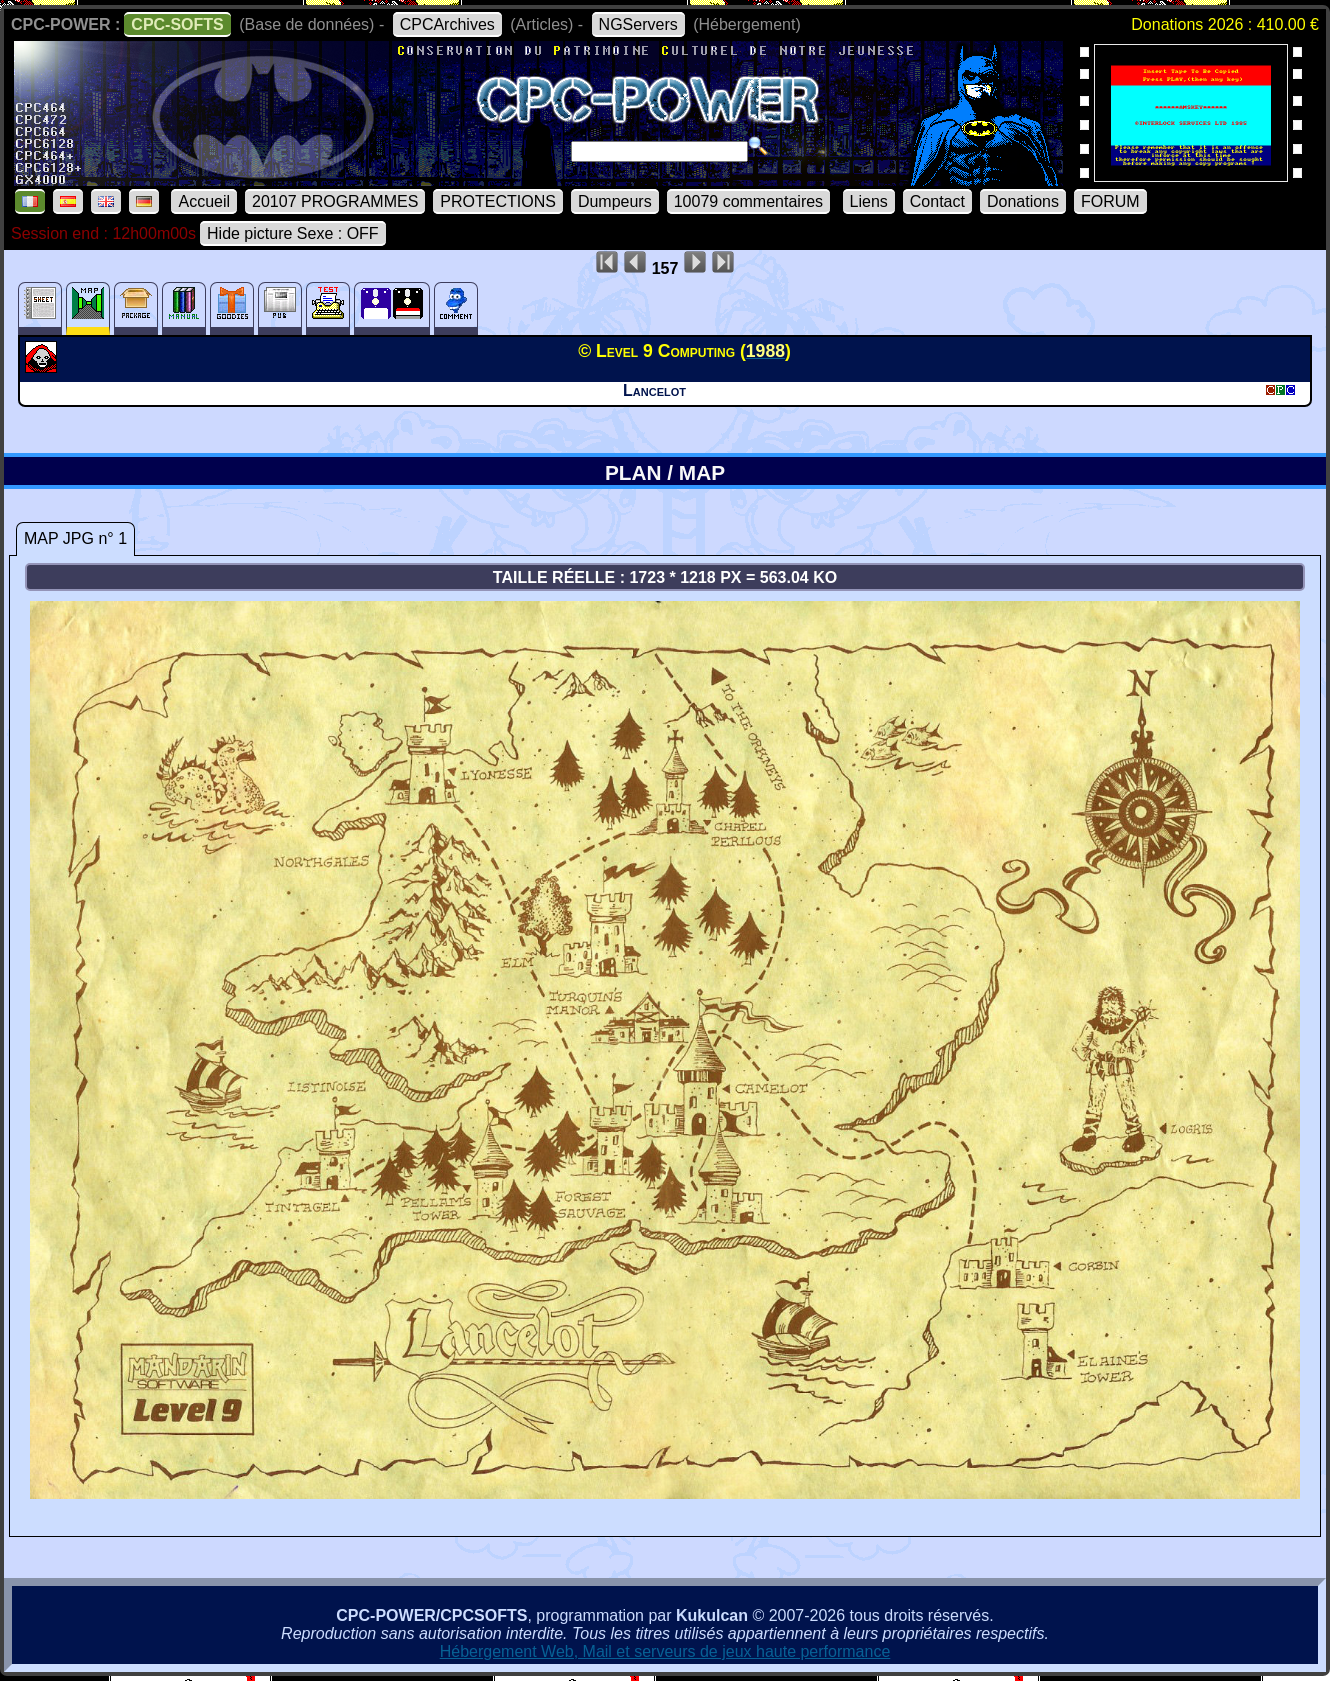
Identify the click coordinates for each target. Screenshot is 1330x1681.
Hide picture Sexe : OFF (293, 233)
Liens (869, 201)
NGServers (638, 24)
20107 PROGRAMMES (335, 201)
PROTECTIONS (498, 201)
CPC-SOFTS (177, 24)
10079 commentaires (748, 201)
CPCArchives (447, 24)
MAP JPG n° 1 (75, 538)
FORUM (1110, 201)
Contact (937, 201)
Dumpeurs (615, 201)
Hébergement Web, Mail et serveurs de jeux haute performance (665, 1651)
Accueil (204, 201)
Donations (1023, 201)
